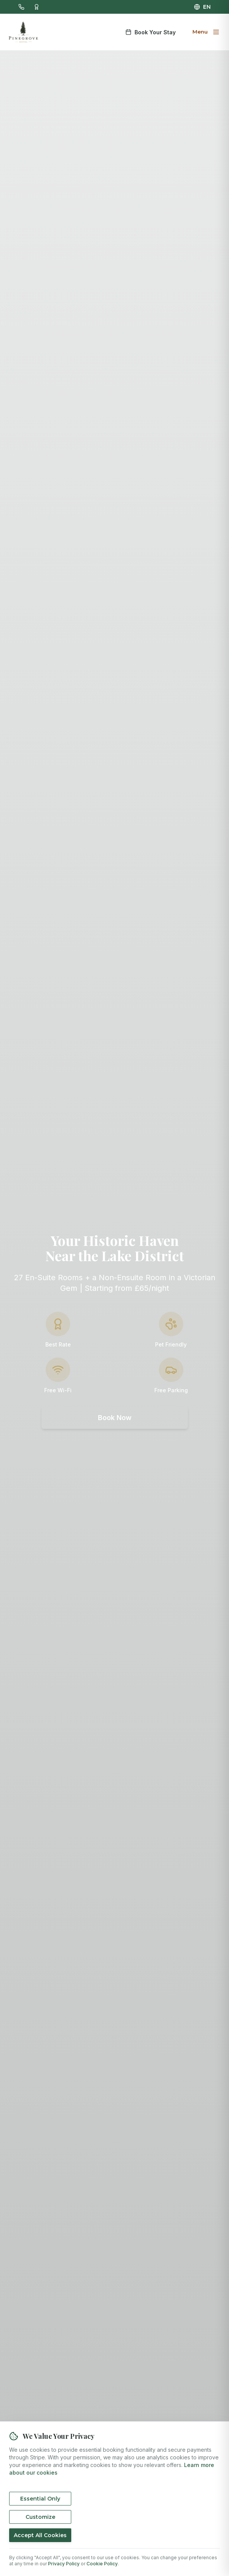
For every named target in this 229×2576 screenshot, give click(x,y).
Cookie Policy (102, 2563)
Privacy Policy (64, 2563)
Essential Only (40, 2498)
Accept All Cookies (40, 2535)
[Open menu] (205, 32)
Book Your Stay (150, 32)
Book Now (114, 1418)
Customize (40, 2516)
